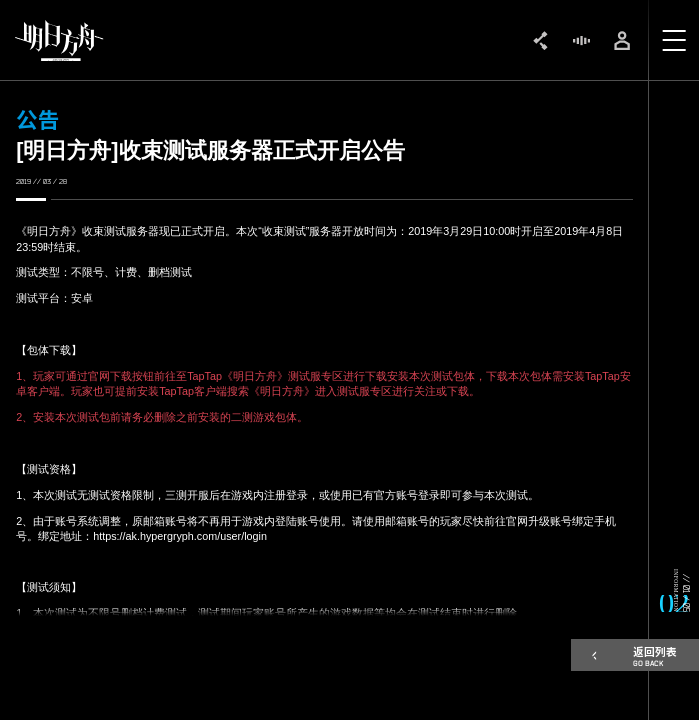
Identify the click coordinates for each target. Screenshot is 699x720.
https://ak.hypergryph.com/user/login (180, 536)
